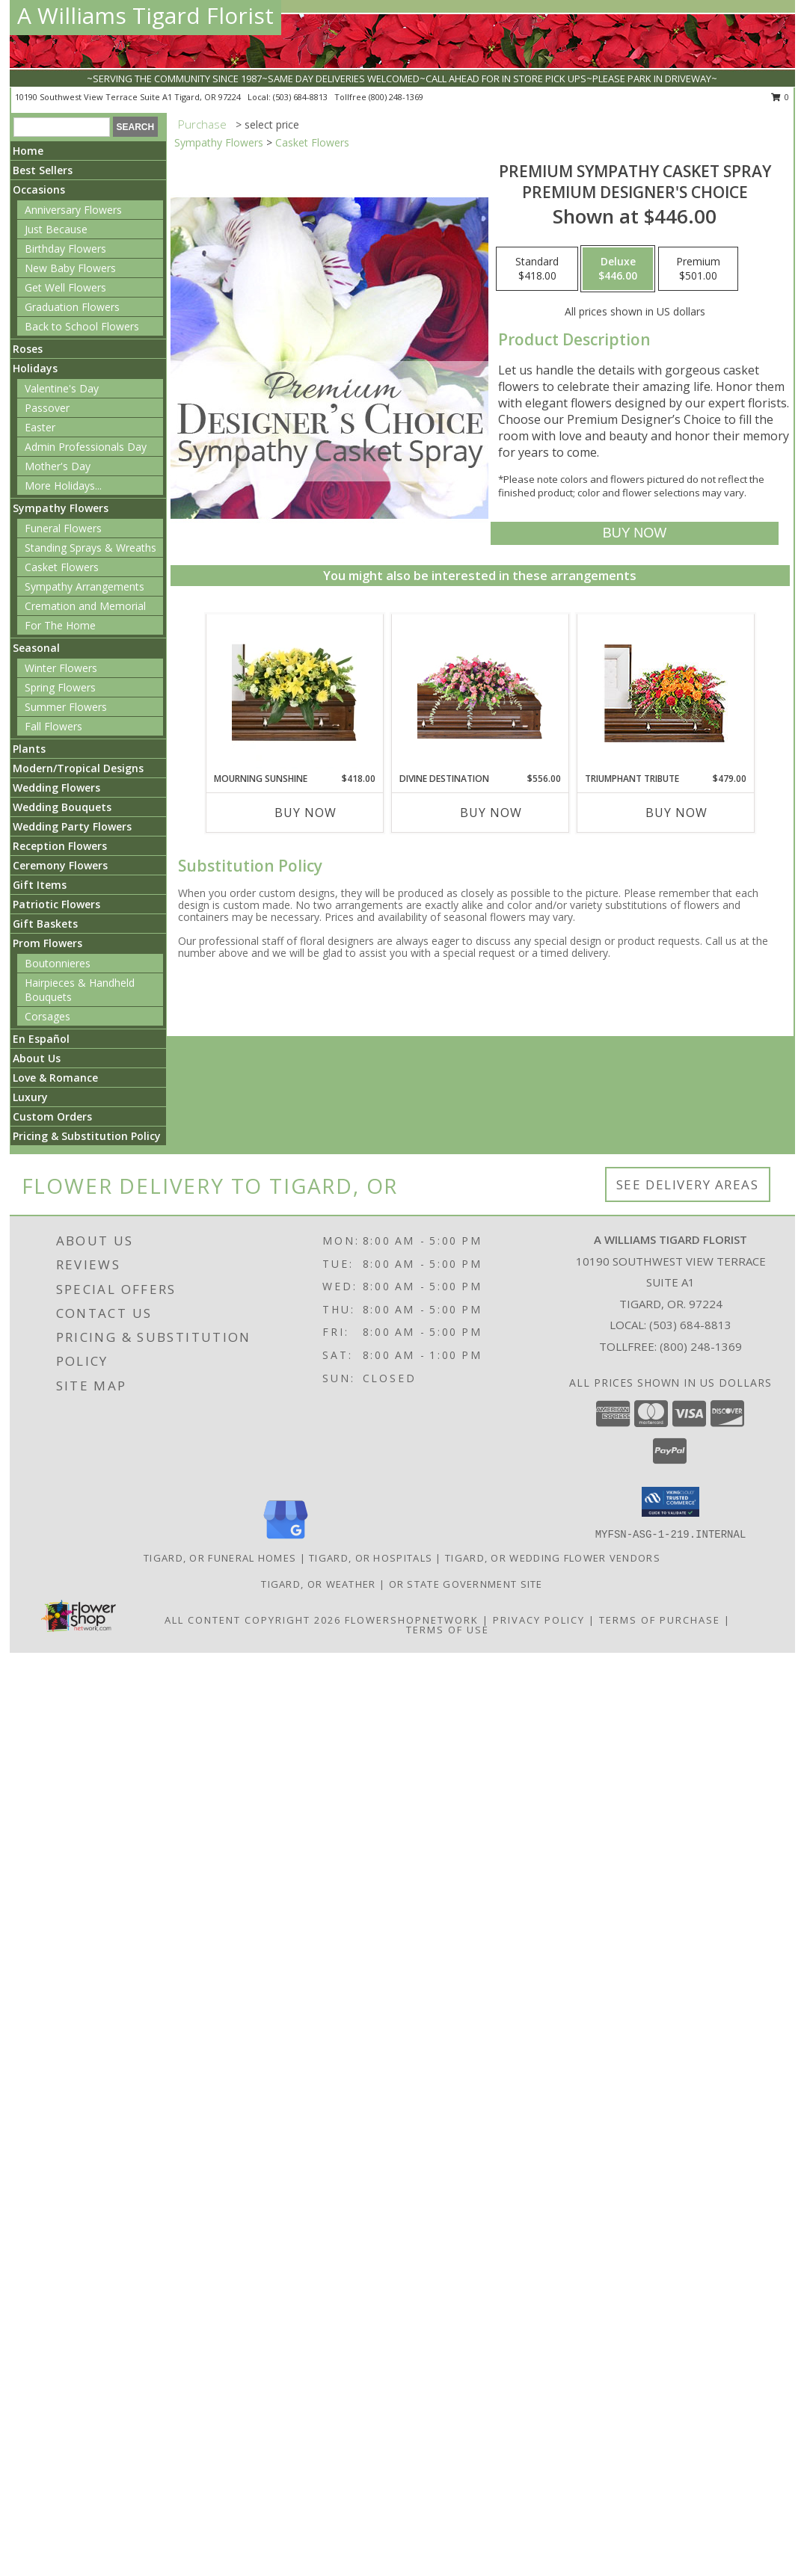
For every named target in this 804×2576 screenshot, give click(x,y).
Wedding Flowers (56, 787)
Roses (28, 349)
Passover (47, 408)
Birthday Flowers (65, 248)
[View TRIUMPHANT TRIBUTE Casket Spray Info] (665, 693)
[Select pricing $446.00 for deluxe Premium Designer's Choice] (618, 269)
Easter (40, 427)
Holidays (35, 368)
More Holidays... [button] (63, 485)
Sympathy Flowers (60, 508)
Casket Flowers (62, 567)
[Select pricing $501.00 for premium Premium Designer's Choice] (698, 269)
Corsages (47, 1016)
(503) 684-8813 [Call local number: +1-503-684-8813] (301, 96)
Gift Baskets (45, 923)
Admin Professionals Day (86, 447)
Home (28, 151)
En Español (41, 1039)
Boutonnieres (57, 963)
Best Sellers (43, 170)
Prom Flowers (47, 943)
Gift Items (40, 885)
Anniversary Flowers (73, 210)
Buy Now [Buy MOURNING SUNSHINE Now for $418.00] (305, 812)
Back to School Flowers (82, 326)
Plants (29, 749)
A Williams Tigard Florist (145, 15)
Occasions (39, 189)
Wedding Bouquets (62, 807)
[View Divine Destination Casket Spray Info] (479, 693)
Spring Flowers (60, 687)
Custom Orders (52, 1116)
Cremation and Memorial (85, 606)
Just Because (56, 229)
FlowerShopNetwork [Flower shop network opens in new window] (412, 1620)
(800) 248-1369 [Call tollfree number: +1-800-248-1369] (396, 96)
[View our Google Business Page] (286, 1539)
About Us (37, 1058)
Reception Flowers (60, 846)
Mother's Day (57, 466)
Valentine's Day (62, 388)
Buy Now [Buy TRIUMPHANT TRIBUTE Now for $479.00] (676, 812)
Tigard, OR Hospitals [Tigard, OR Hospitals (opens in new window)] (370, 1558)
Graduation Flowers (72, 307)
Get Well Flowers (65, 287)
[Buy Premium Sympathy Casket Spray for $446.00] (635, 533)
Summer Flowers (66, 707)
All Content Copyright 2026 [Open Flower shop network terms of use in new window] (253, 1620)
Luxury (30, 1097)
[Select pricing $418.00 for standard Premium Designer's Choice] (537, 269)
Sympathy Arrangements (84, 586)
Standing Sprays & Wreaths (90, 547)
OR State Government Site (466, 1584)
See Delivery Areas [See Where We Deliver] (687, 1184)
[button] (670, 1502)
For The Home (60, 625)
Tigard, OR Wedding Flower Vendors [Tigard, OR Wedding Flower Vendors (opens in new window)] (552, 1558)
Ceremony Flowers (60, 865)
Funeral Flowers (63, 528)
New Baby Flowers (70, 268)
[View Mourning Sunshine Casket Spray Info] (294, 692)
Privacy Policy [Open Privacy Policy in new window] (539, 1620)
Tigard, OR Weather (318, 1584)
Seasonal (36, 648)
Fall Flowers (53, 726)
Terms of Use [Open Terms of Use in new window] (447, 1629)
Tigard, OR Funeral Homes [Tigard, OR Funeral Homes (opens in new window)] (220, 1558)
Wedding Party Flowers (72, 826)
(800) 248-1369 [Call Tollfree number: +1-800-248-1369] (701, 1346)
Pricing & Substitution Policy (87, 1136)
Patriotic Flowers (56, 904)
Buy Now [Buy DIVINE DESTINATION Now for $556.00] (491, 812)
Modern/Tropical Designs (78, 768)
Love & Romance (55, 1077)
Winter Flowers (61, 668)
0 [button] (780, 96)
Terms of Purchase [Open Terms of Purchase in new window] (659, 1620)
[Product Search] (61, 127)
